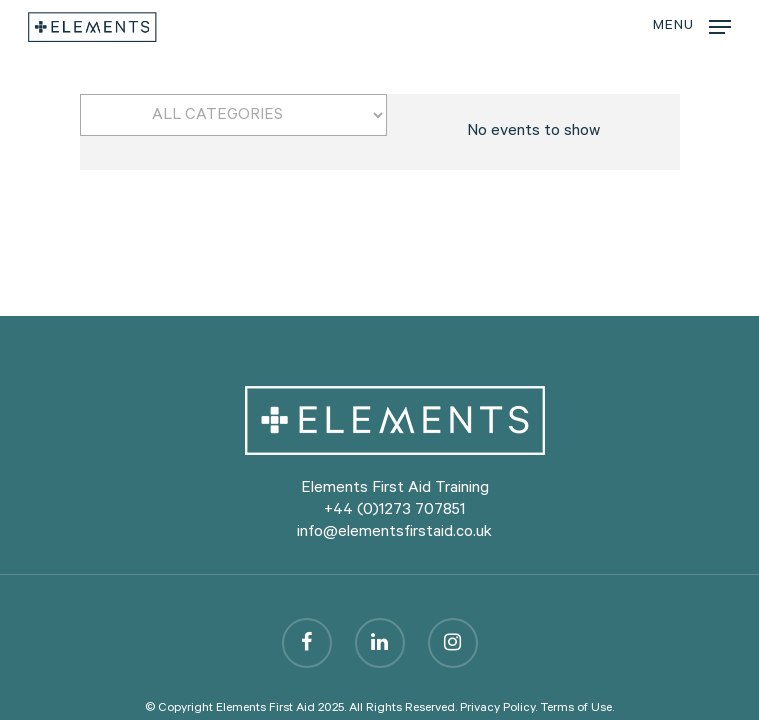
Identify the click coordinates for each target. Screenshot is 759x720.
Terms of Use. (577, 709)
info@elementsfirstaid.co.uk (394, 533)
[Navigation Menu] (692, 28)
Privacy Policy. (498, 709)
